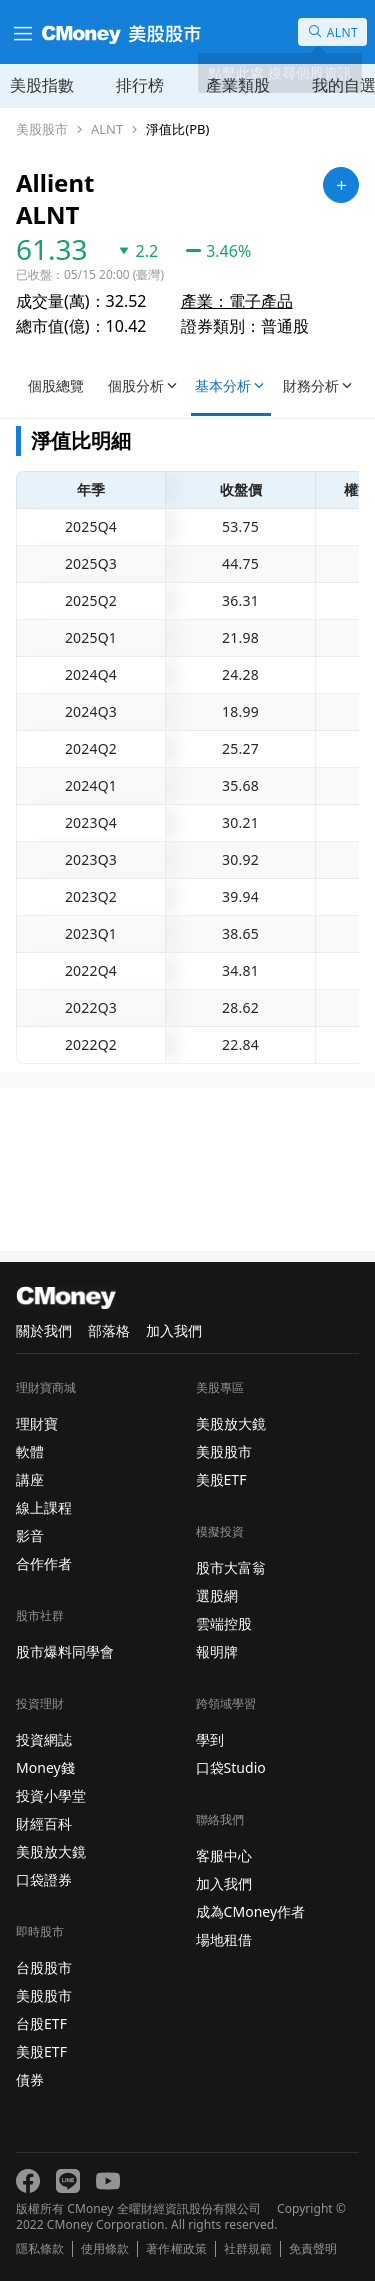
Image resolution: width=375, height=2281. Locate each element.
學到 (210, 1739)
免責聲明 (313, 2249)
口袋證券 (44, 1879)
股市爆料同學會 (65, 1651)
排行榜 (140, 85)
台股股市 (44, 1967)
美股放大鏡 (51, 1851)
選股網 (217, 1595)
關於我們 (44, 1330)
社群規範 (248, 2249)
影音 (30, 1535)
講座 (30, 1479)
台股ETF (41, 2023)
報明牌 (217, 1651)
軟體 (30, 1451)
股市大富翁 (231, 1567)
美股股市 (42, 129)
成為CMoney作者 (251, 1911)
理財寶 (37, 1423)
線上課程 (44, 1507)
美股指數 (42, 85)
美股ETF (41, 2051)
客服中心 (224, 1855)
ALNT (107, 129)
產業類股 (238, 85)
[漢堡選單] (21, 32)
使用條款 (105, 2249)
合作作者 (44, 1563)
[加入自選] (341, 185)
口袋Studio (231, 1767)
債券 (30, 2079)
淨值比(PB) (177, 129)
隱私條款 (40, 2249)
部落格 (109, 1330)
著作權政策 (176, 2249)
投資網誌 (44, 1739)
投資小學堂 (51, 1795)
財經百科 (44, 1823)
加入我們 (174, 1330)
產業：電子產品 (237, 301)
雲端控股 (224, 1623)
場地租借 (224, 1939)
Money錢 (45, 1767)
